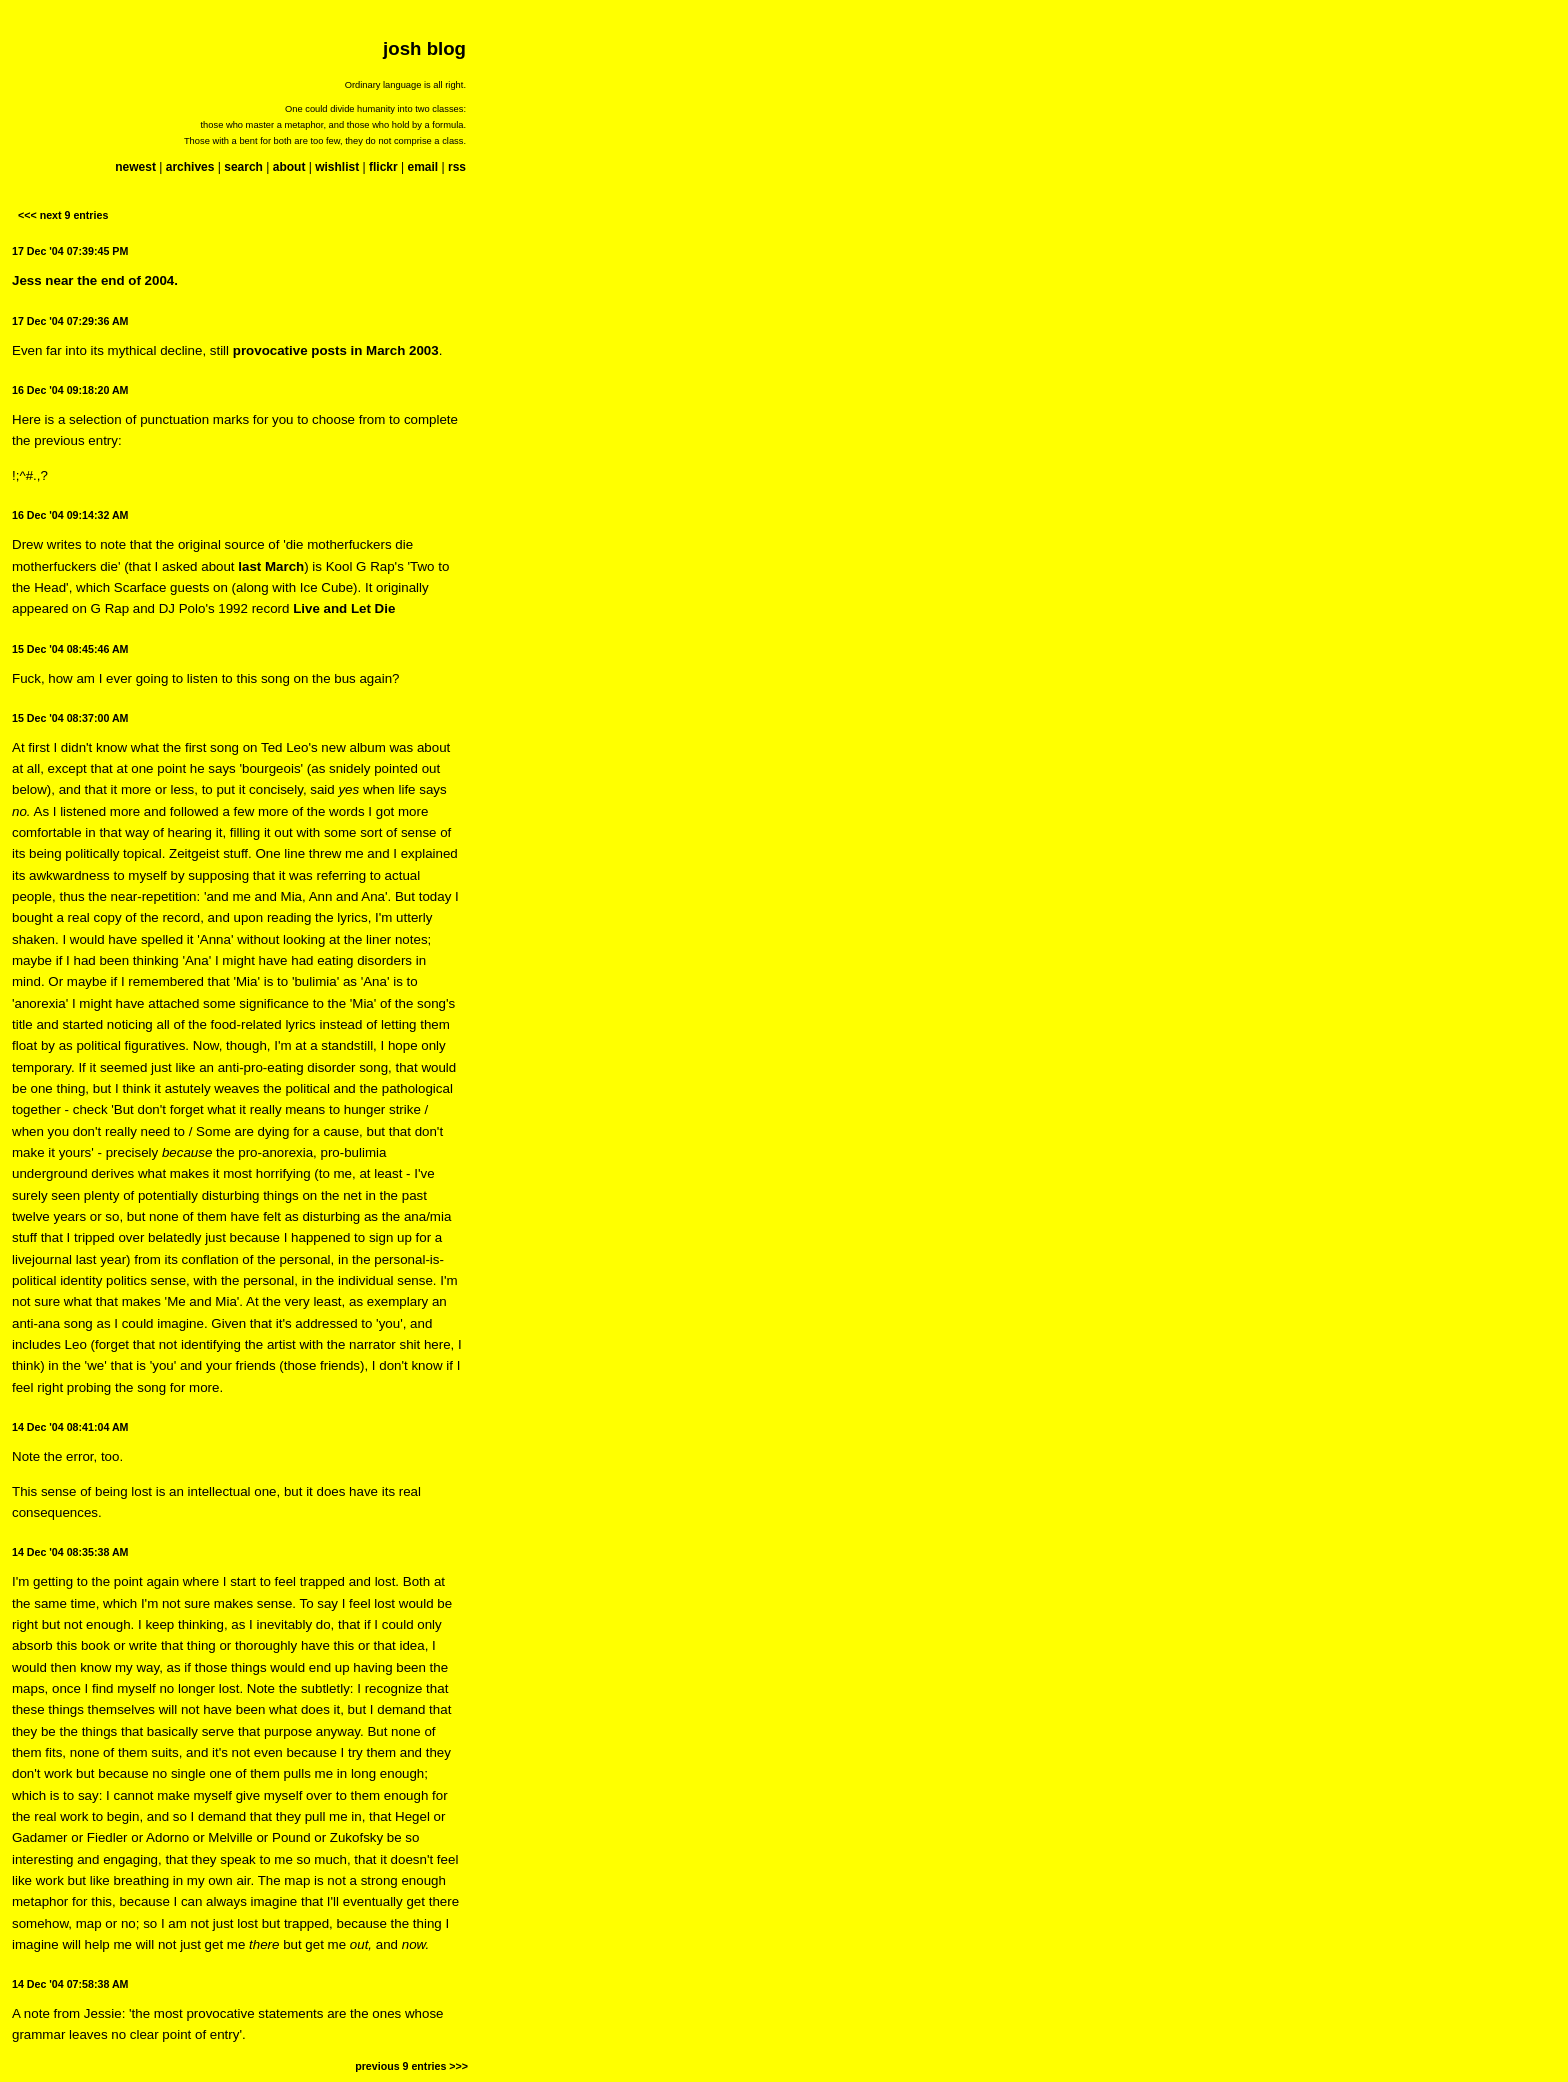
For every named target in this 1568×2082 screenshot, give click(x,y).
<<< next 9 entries (63, 215)
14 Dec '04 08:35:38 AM (70, 1552)
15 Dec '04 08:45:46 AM (70, 649)
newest (135, 167)
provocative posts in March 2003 (336, 350)
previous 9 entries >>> (411, 2066)
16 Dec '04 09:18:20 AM (70, 390)
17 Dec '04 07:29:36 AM (70, 321)
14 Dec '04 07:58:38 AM (70, 1984)
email (422, 167)
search (243, 167)
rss (457, 167)
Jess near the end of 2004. (95, 280)
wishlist (337, 167)
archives (190, 167)
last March (271, 566)
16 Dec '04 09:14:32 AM (70, 515)
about (289, 167)
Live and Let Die (344, 608)
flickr (383, 167)
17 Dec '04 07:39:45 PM (70, 251)
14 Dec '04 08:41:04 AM (70, 1427)
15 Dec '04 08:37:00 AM (70, 718)
